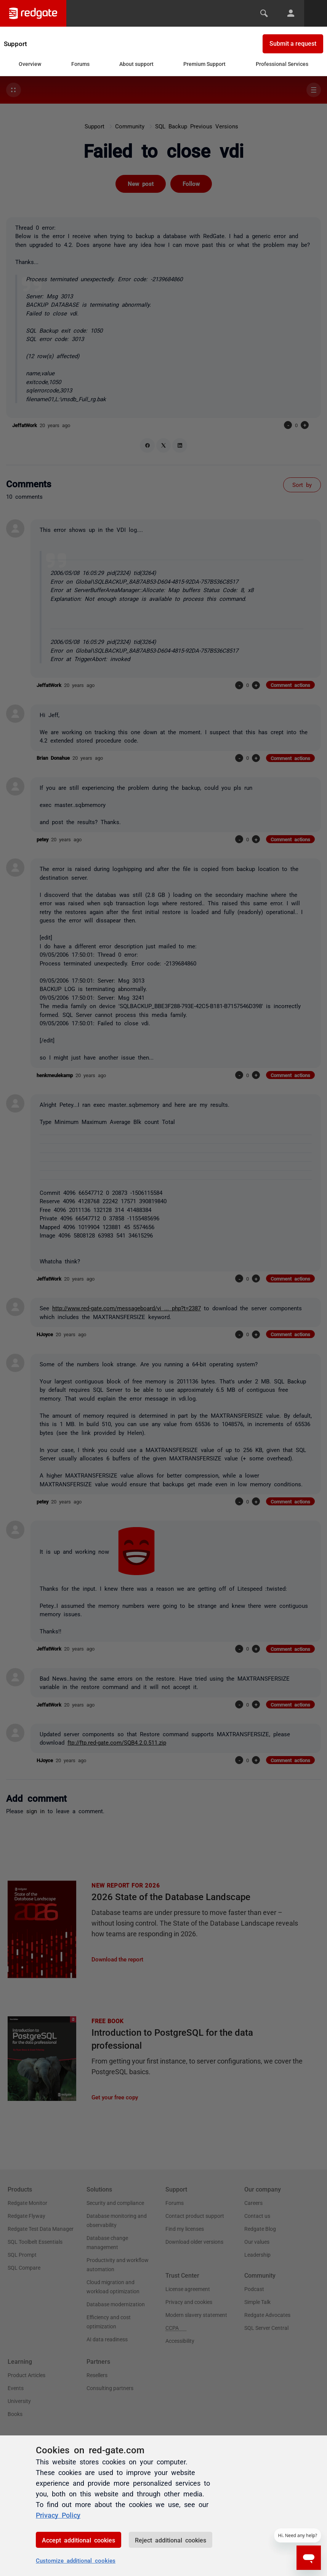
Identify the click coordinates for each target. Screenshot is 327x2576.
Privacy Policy (58, 2514)
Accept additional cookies (78, 2540)
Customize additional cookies (75, 2560)
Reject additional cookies (170, 2540)
